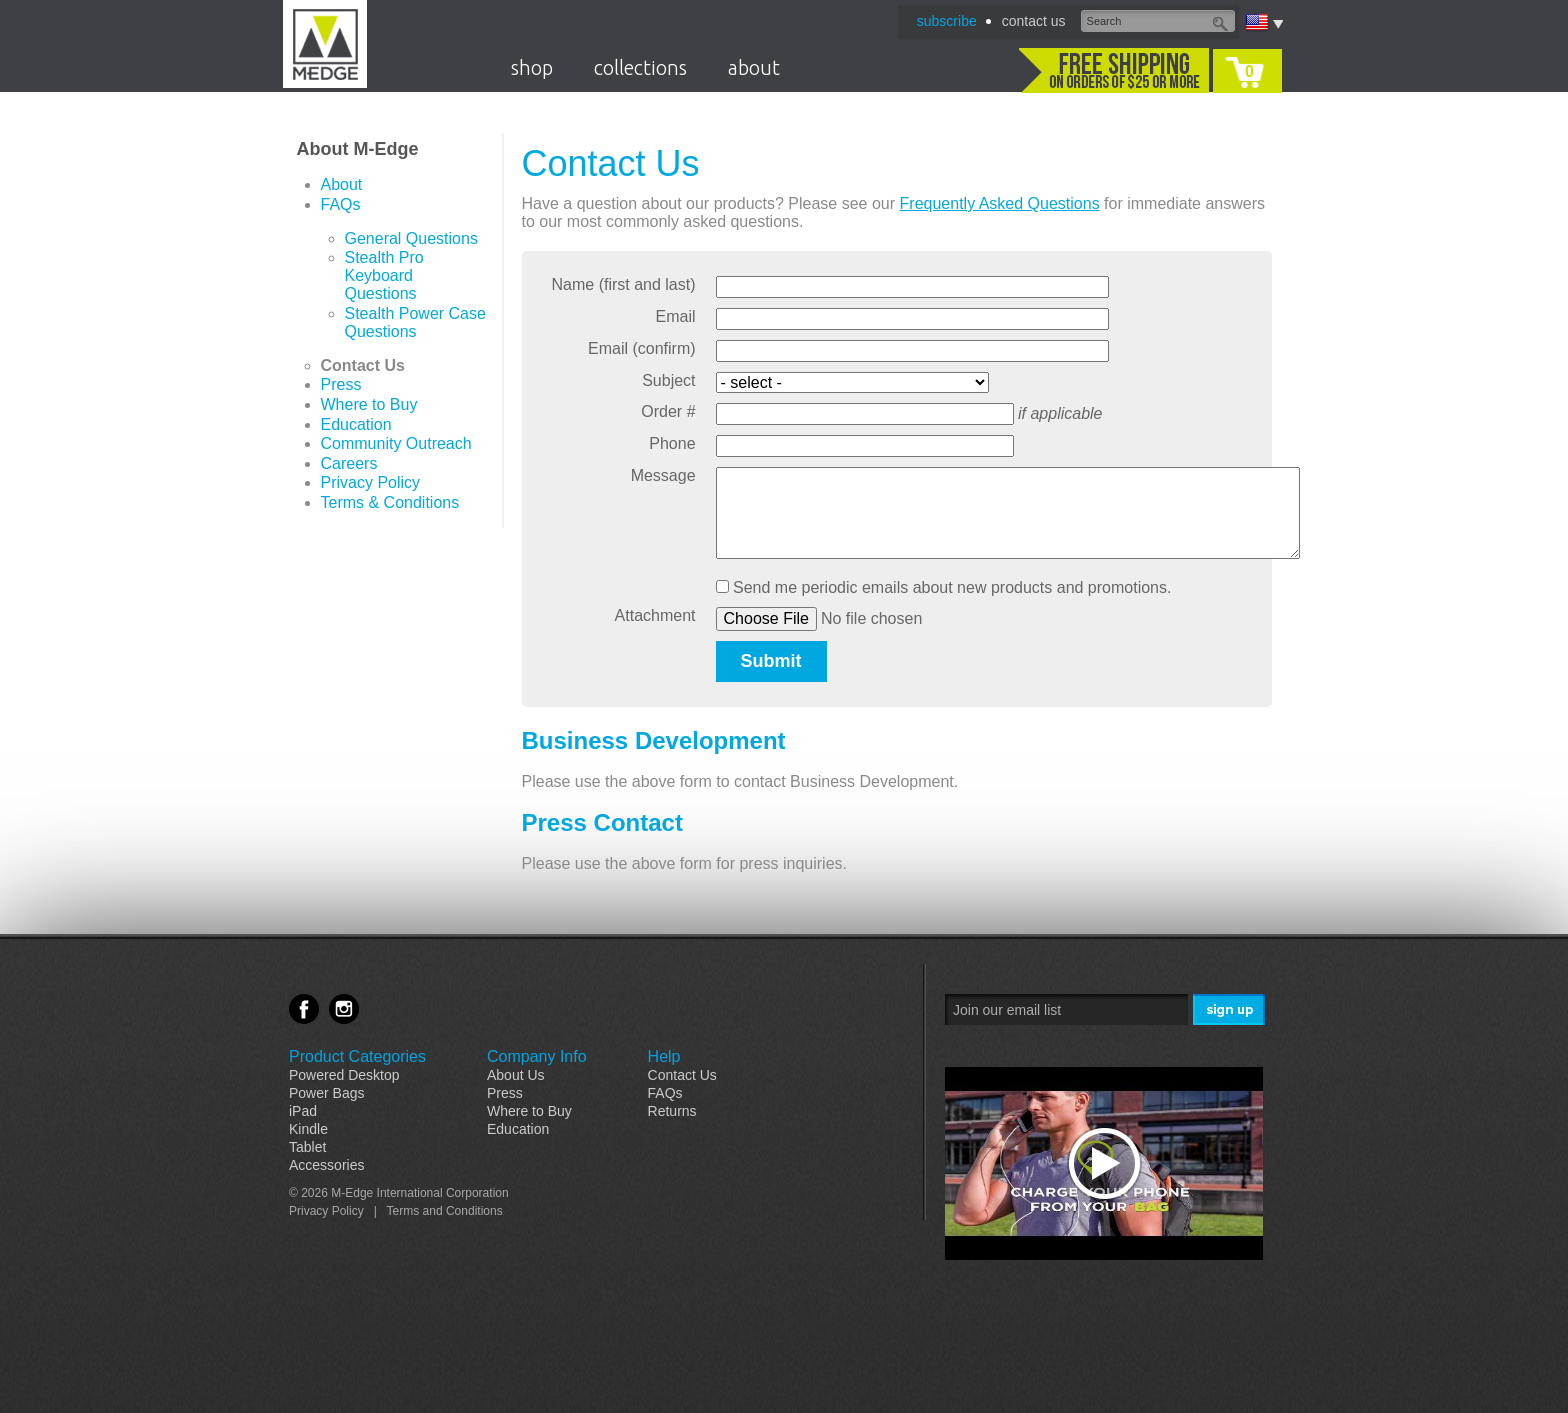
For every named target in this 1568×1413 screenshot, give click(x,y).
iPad (303, 1111)
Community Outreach (396, 443)
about (754, 67)
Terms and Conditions (445, 1211)
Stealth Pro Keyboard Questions (384, 275)
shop (532, 67)
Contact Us (363, 365)
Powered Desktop (344, 1075)
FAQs (341, 204)
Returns (672, 1111)
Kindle (308, 1129)
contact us (1034, 21)
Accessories (326, 1165)
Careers (349, 463)
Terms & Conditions (390, 502)
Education (356, 424)
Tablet (307, 1147)
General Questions (411, 238)
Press (341, 384)
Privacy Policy (371, 482)
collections (640, 67)
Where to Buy (369, 404)
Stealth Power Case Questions (415, 322)
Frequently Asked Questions (1000, 203)
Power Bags (326, 1093)
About (342, 184)
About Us (516, 1075)
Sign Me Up (1230, 1010)
